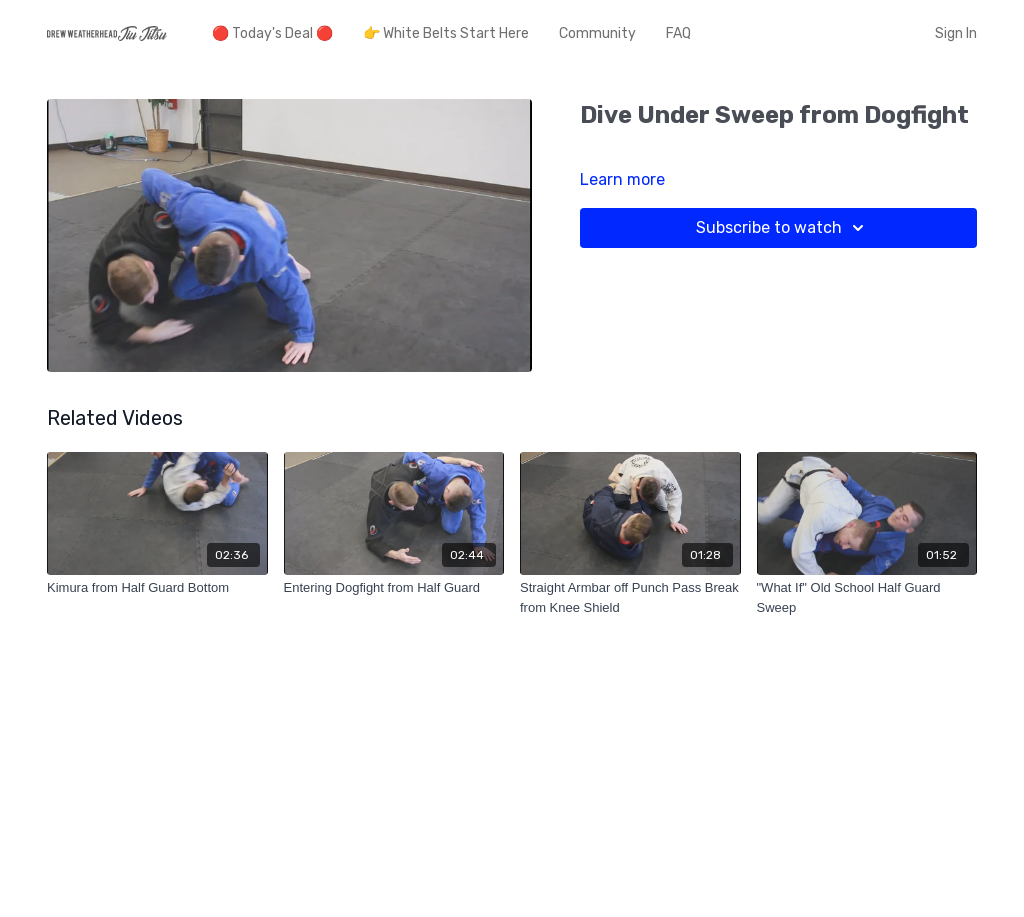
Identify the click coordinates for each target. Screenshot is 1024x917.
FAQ (678, 33)
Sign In (956, 33)
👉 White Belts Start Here (446, 33)
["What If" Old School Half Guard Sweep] (867, 597)
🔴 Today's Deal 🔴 (272, 33)
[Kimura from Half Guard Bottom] (157, 588)
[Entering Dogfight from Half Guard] (394, 588)
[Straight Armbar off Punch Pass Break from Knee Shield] (630, 597)
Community (597, 33)
